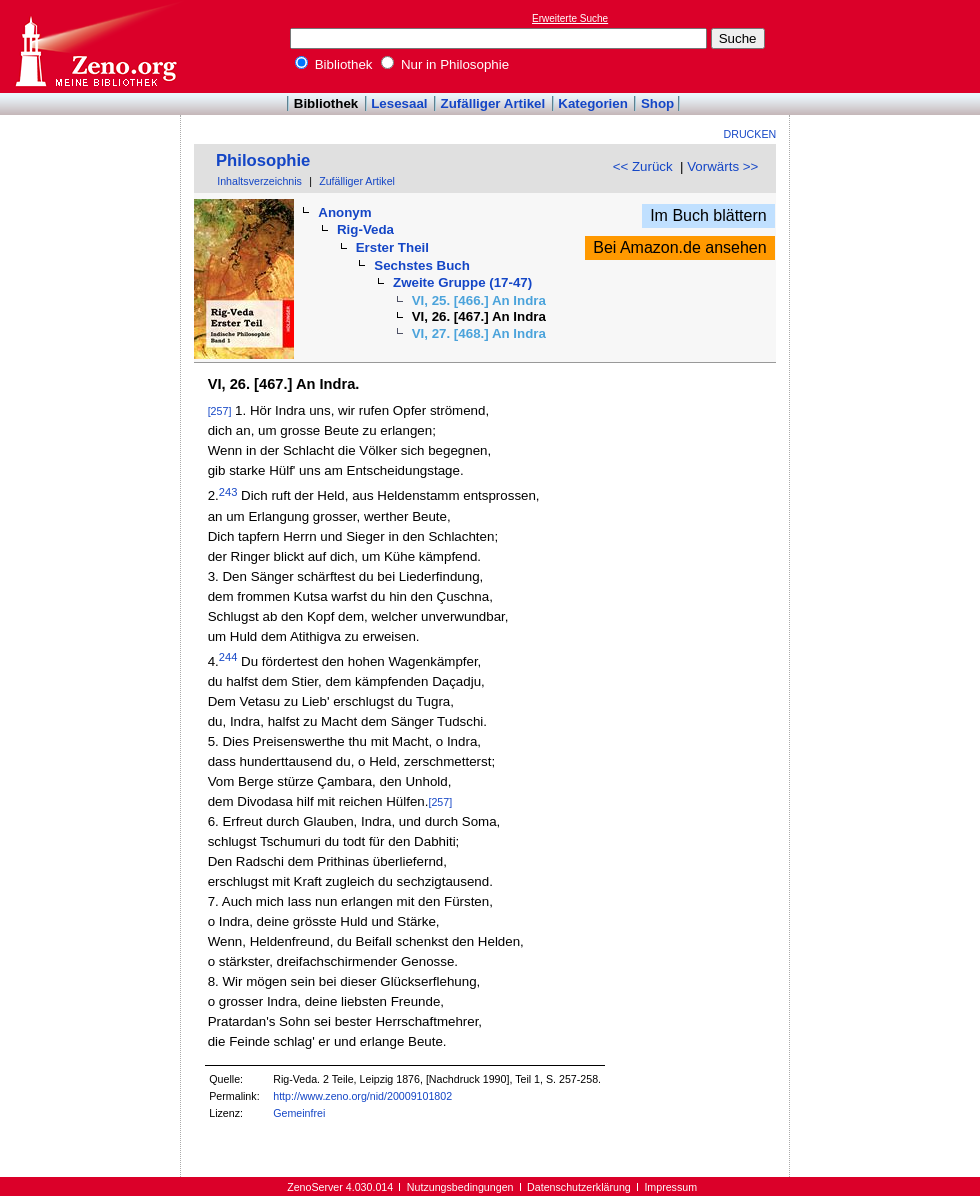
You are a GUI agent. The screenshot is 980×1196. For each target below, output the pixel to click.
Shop (657, 103)
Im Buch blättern (708, 215)
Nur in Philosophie (445, 64)
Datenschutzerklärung (579, 1187)
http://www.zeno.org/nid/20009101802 (362, 1096)
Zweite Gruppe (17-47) (462, 282)
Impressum (670, 1187)
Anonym (344, 212)
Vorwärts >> (722, 166)
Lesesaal (399, 103)
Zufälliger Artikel (493, 103)
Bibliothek (334, 64)
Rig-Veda (365, 229)
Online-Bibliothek (95, 46)
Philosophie (263, 160)
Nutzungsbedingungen (460, 1187)
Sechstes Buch (422, 265)
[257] (220, 411)
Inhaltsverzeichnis (259, 181)
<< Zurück (643, 166)
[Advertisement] (888, 46)
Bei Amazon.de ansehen (679, 247)
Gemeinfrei (299, 1113)
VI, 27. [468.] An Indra (479, 333)
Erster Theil (392, 247)
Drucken (750, 134)
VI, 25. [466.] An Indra (479, 300)
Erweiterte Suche (570, 18)
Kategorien (593, 103)
